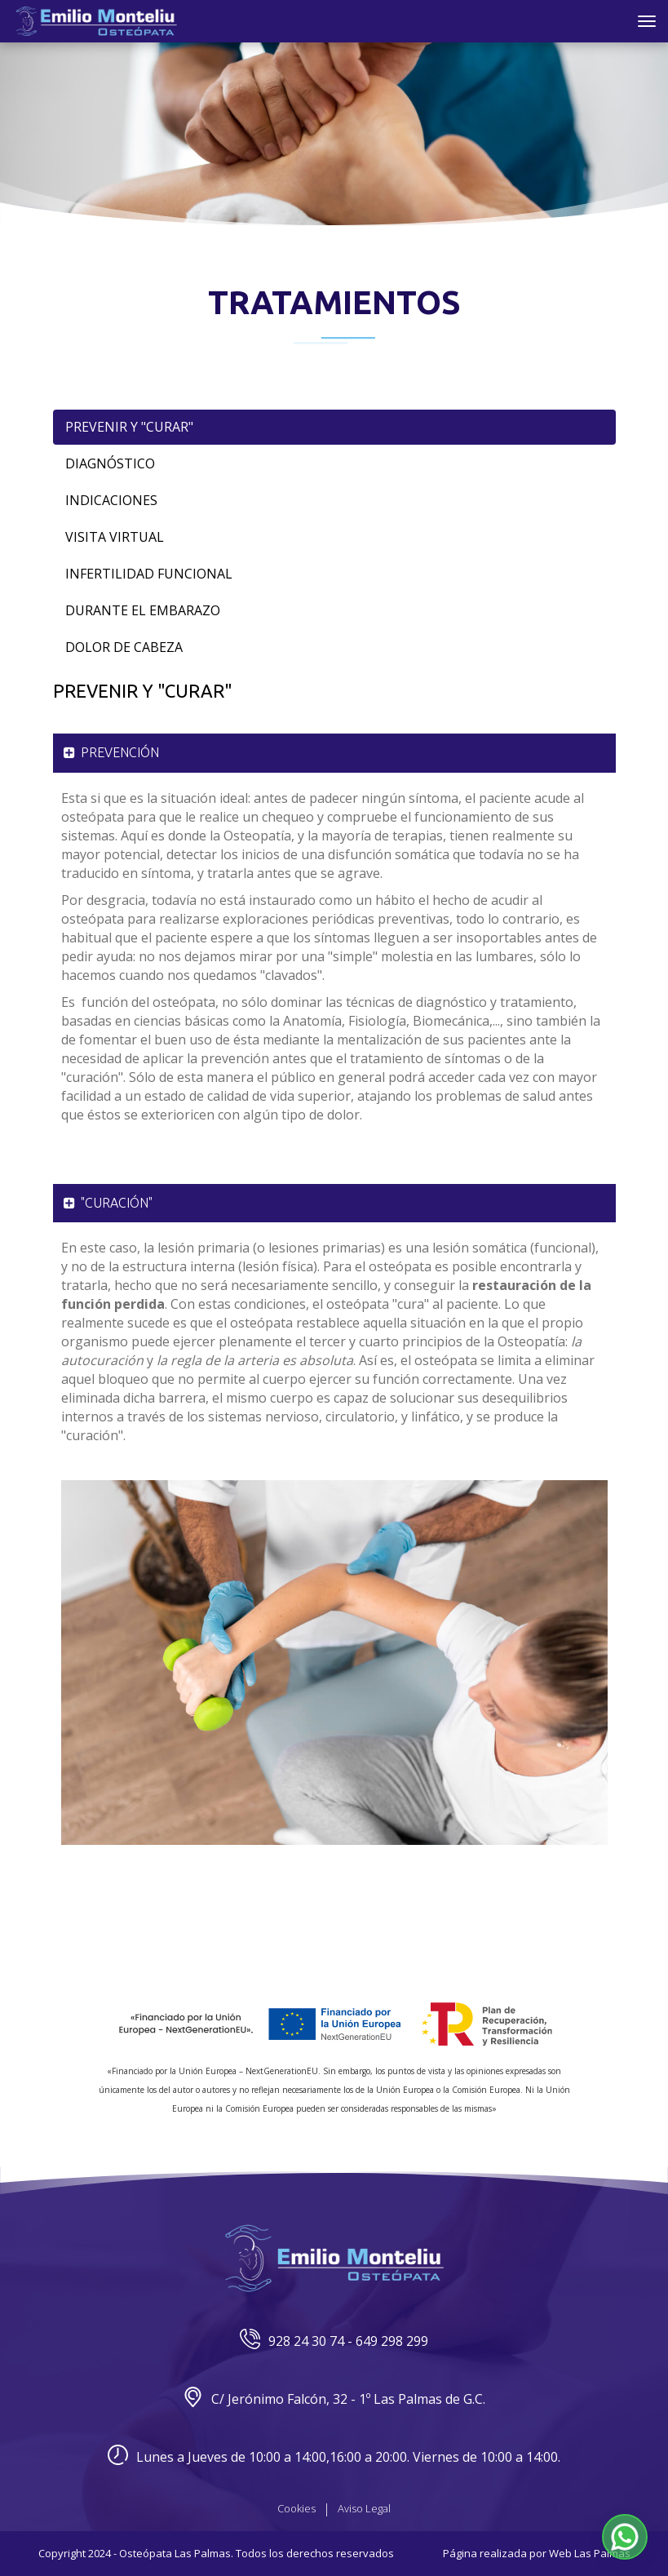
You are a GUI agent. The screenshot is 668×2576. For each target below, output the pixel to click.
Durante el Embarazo (142, 610)
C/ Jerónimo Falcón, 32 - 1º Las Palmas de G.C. (334, 2399)
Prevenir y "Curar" (129, 427)
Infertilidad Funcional (148, 574)
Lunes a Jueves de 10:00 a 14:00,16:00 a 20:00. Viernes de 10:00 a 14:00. (334, 2457)
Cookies (296, 2508)
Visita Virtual (114, 537)
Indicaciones (111, 500)
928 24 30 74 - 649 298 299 (334, 2341)
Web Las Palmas (589, 2553)
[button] (624, 2537)
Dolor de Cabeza (124, 647)
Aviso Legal (364, 2508)
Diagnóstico (110, 463)
